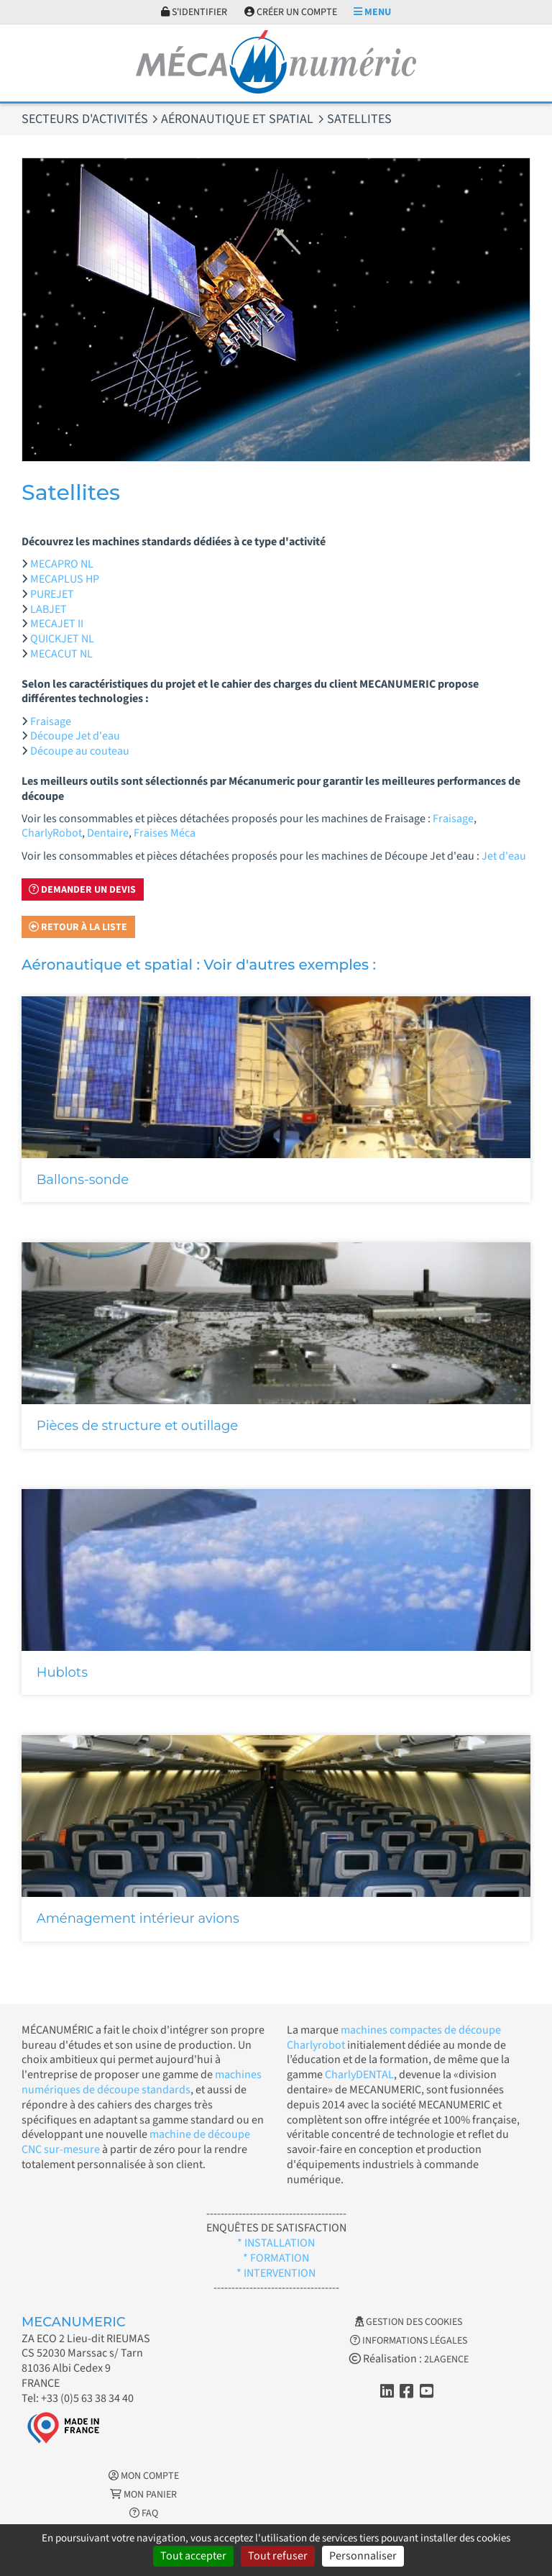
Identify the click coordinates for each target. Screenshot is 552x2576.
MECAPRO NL (61, 564)
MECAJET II (56, 624)
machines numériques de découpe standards (142, 2082)
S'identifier (194, 12)
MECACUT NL (61, 654)
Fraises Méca (165, 833)
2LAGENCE (446, 2359)
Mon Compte (144, 2476)
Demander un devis (82, 890)
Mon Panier (143, 2495)
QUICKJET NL (62, 639)
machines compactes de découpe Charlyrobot (394, 2037)
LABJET (48, 609)
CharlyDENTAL (359, 2075)
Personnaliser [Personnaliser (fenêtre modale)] (363, 2556)
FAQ (143, 2513)
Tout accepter (193, 2556)
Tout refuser (278, 2556)
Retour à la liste (78, 927)
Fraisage (50, 721)
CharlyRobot (52, 833)
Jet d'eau (504, 856)
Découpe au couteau (79, 751)
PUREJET (52, 594)
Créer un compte (290, 12)
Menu (372, 12)
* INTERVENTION (276, 2273)
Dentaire (108, 833)
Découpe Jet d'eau (75, 736)
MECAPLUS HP (64, 579)
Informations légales (408, 2341)
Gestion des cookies (408, 2322)
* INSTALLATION (276, 2243)
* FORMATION (276, 2258)
